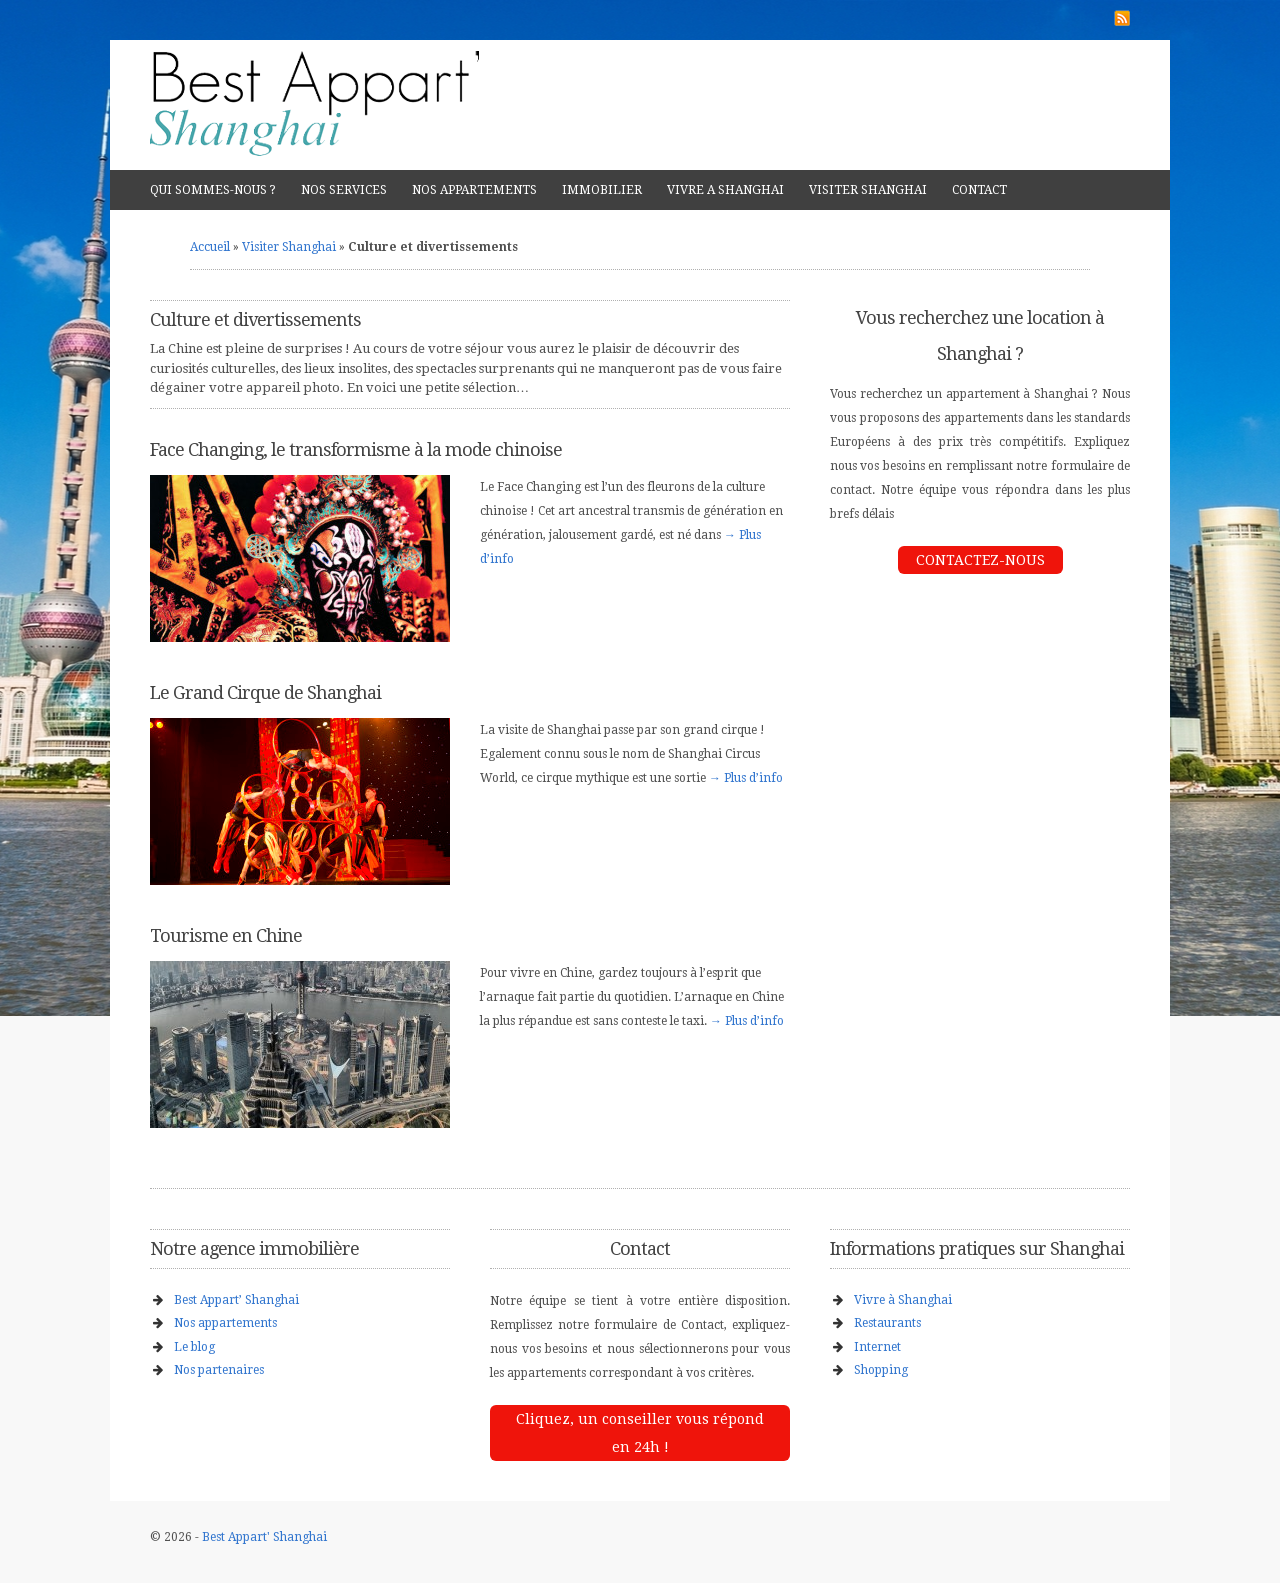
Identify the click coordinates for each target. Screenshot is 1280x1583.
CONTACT (979, 190)
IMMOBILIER (602, 190)
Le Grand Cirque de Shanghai (265, 692)
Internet (877, 1347)
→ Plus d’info (746, 778)
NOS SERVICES (344, 190)
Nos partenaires (219, 1370)
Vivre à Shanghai (903, 1300)
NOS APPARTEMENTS (474, 190)
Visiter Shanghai (289, 247)
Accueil (210, 247)
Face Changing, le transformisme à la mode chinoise (356, 449)
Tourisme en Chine (226, 935)
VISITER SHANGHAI (868, 190)
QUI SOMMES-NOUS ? (213, 190)
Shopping (881, 1370)
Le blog (194, 1347)
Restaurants (887, 1323)
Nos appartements (225, 1323)
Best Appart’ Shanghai (236, 1300)
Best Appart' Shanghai (264, 1537)
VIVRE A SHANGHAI (725, 190)
